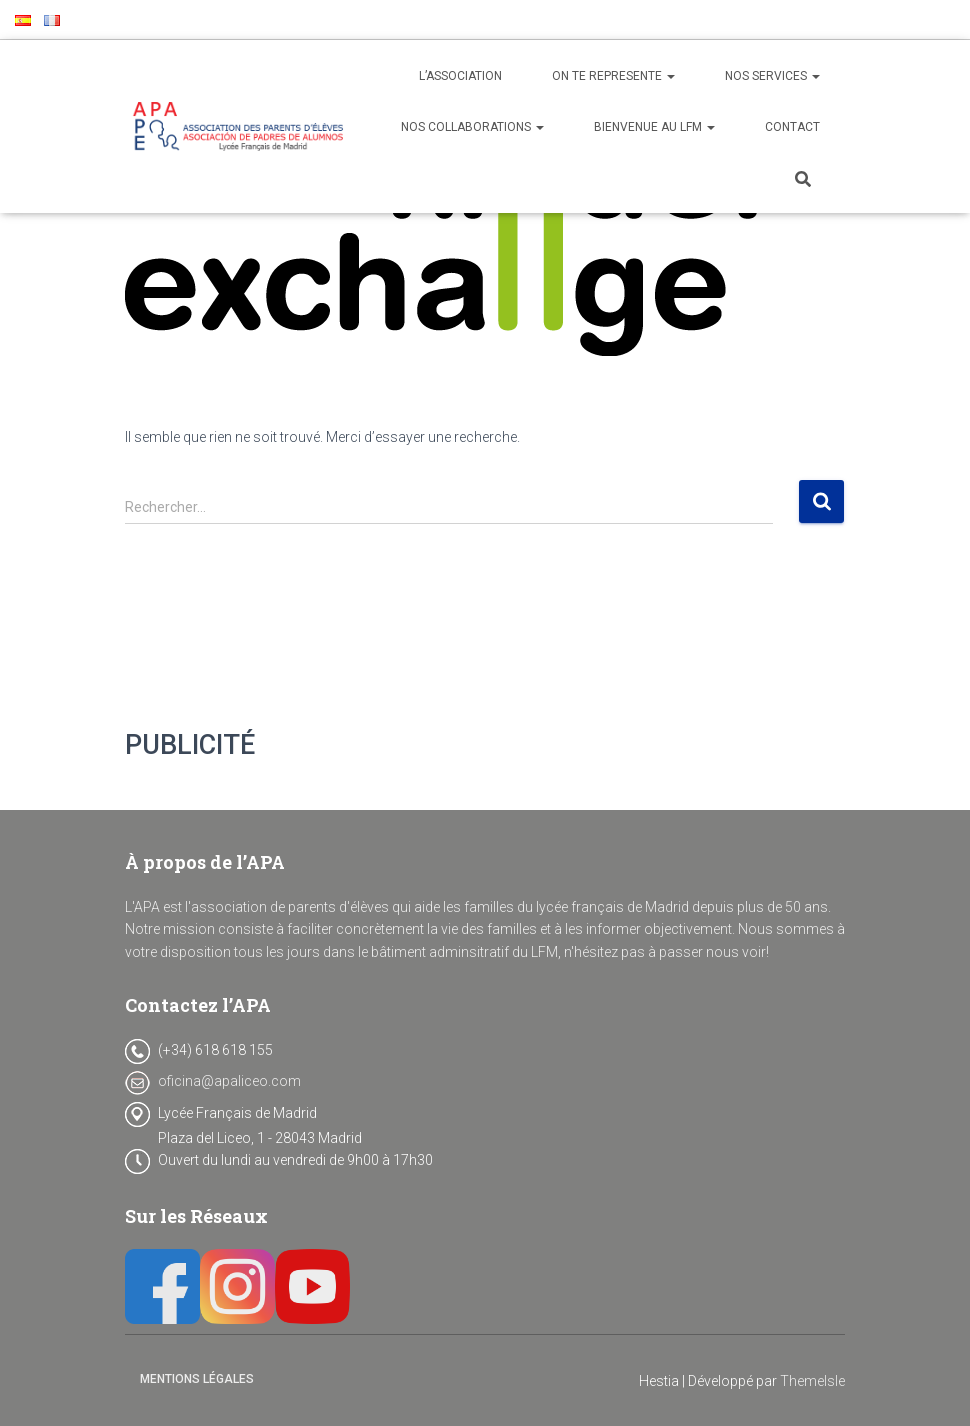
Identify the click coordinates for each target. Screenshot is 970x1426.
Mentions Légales (197, 1379)
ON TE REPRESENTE (613, 76)
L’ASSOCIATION (460, 76)
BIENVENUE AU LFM (654, 127)
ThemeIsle (812, 1381)
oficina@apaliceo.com (229, 1081)
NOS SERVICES (772, 76)
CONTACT (792, 127)
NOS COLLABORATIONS (472, 127)
